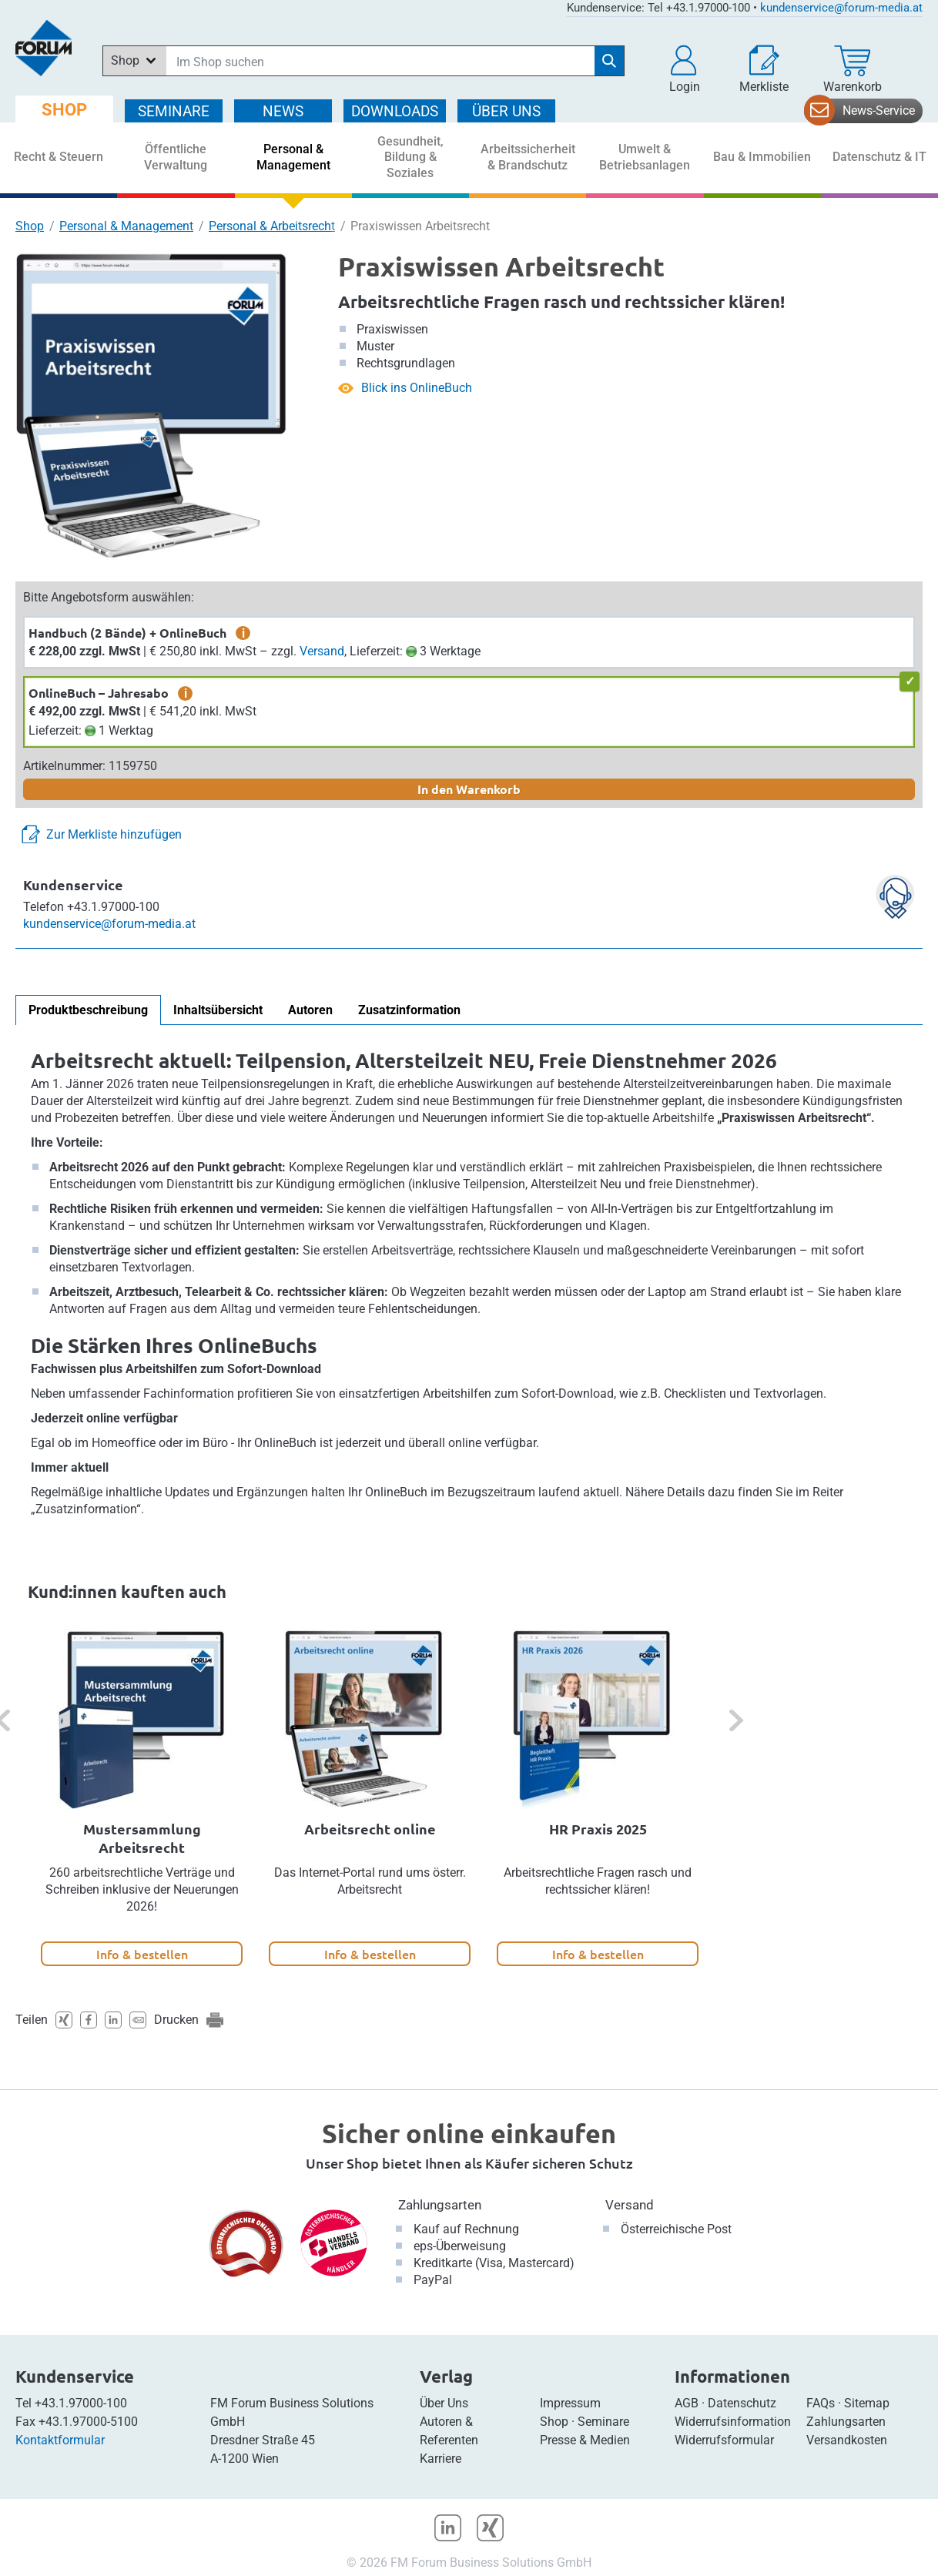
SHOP (64, 109)
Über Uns (444, 2403)
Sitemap (866, 2403)
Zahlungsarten (439, 2205)
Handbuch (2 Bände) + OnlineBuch (127, 633)
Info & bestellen (142, 1953)
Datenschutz (742, 2403)
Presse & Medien (585, 2440)
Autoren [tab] (310, 1010)
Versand (322, 651)
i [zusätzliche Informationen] (243, 633)
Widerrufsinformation (733, 2421)
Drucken (176, 2019)
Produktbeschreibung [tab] (88, 1010)
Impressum (570, 2403)
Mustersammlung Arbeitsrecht (142, 1838)
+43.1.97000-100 (81, 2403)
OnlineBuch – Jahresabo (98, 693)
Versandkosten (846, 2440)
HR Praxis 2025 (598, 1828)
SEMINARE (173, 111)
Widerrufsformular (724, 2440)
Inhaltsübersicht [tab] (218, 1010)
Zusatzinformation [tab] (409, 1010)
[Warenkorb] (852, 69)
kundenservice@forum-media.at (841, 8)
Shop (29, 226)
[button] (684, 69)
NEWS (283, 111)
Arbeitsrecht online (370, 1828)
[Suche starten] (609, 60)
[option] (142, 1797)
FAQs (820, 2403)
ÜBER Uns (506, 111)
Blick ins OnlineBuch (416, 387)
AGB (686, 2403)
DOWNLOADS (394, 111)
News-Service (879, 110)
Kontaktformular (60, 2440)
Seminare (603, 2421)
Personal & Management (126, 226)
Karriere (440, 2458)
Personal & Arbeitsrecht (272, 226)
